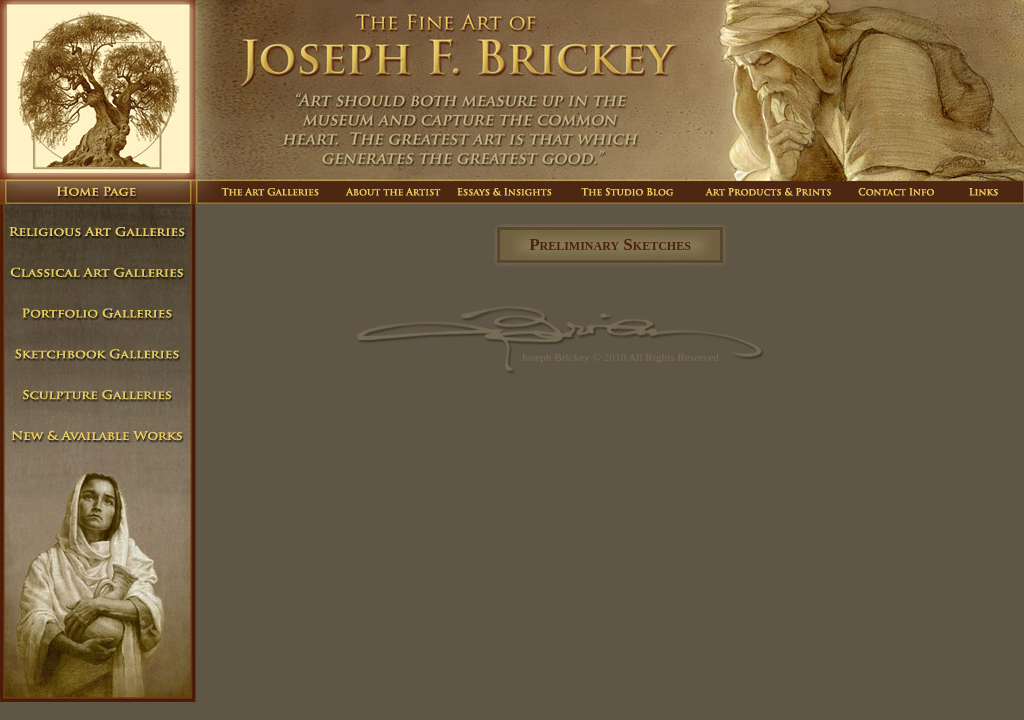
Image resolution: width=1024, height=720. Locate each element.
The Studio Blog (629, 192)
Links (983, 192)
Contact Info (897, 192)
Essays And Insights (508, 192)
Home (98, 192)
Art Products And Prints (770, 192)
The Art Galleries (265, 192)
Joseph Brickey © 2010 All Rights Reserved (620, 357)
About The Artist (391, 192)
